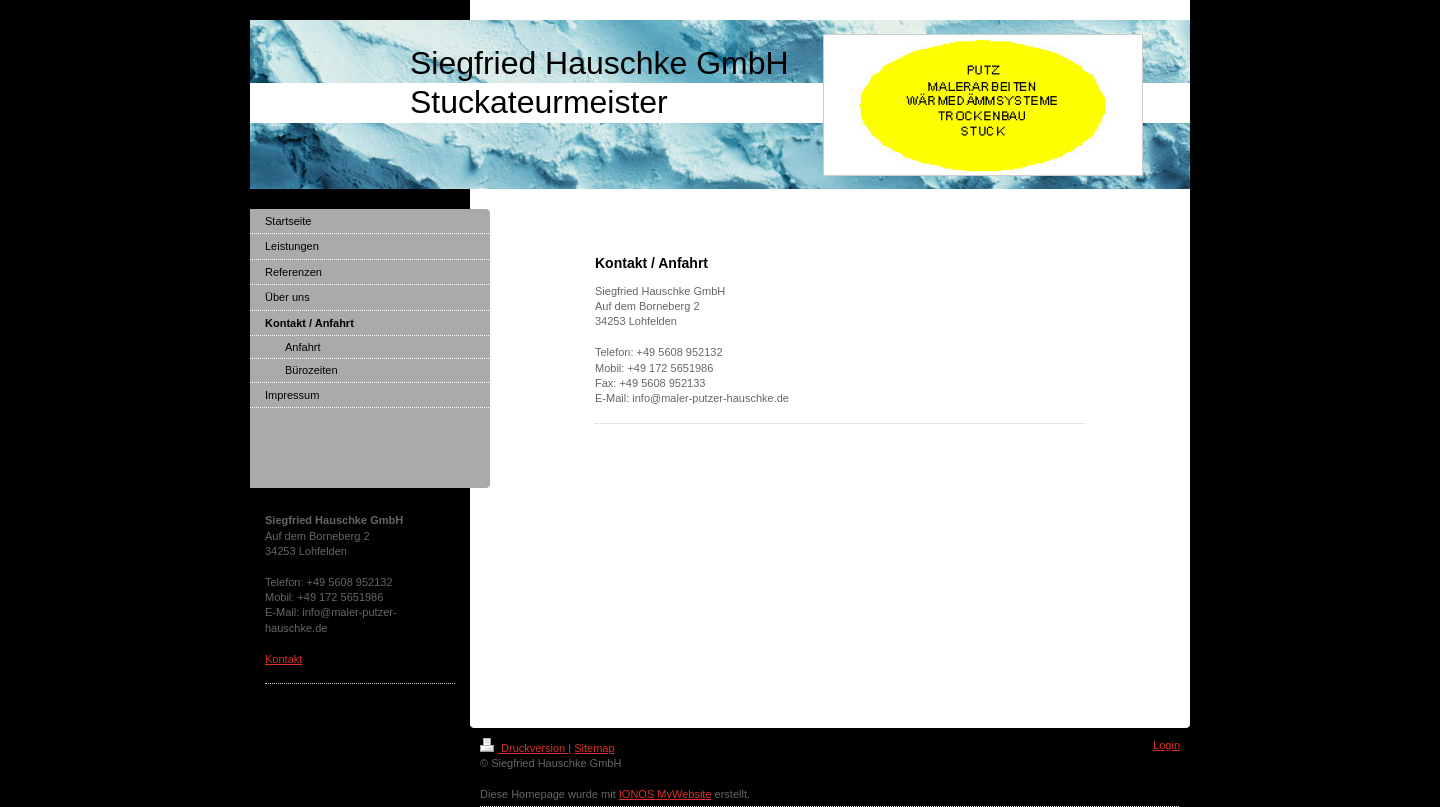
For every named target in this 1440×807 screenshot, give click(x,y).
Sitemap (594, 748)
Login (1166, 745)
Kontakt (283, 659)
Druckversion (524, 748)
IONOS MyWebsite (665, 794)
